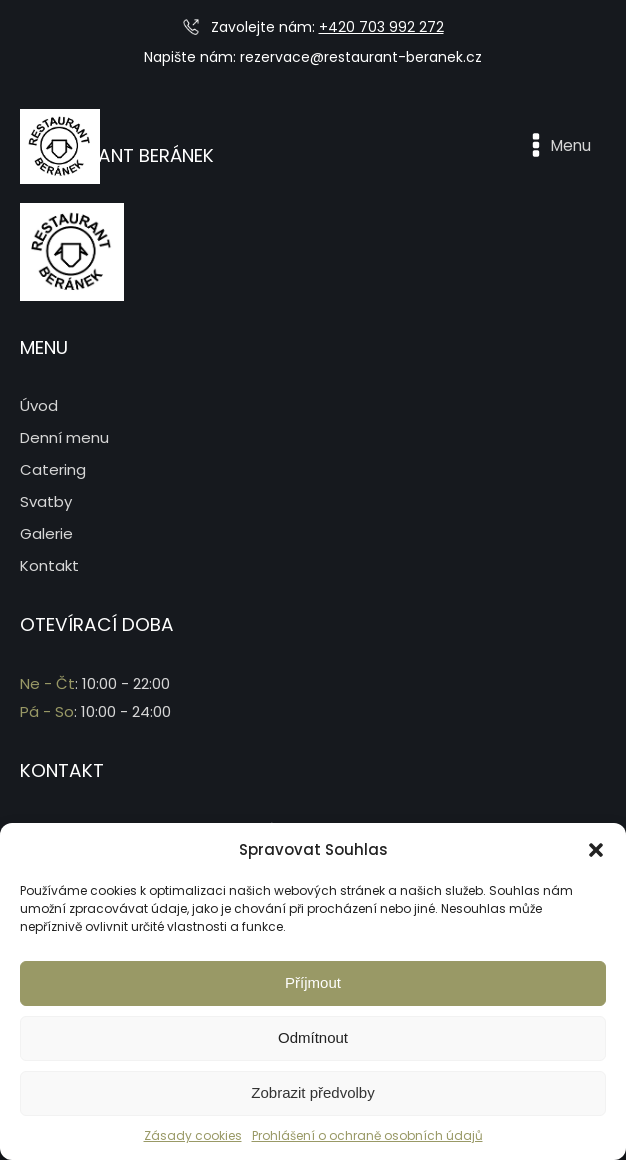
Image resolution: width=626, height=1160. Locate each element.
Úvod (39, 405)
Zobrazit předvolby (312, 1092)
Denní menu (64, 437)
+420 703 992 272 (381, 27)
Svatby (46, 501)
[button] (596, 850)
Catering (53, 469)
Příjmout (313, 982)
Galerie (46, 533)
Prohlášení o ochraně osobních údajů (367, 1135)
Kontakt (49, 565)
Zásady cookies (193, 1135)
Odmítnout (313, 1037)
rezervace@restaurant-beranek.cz (361, 57)
